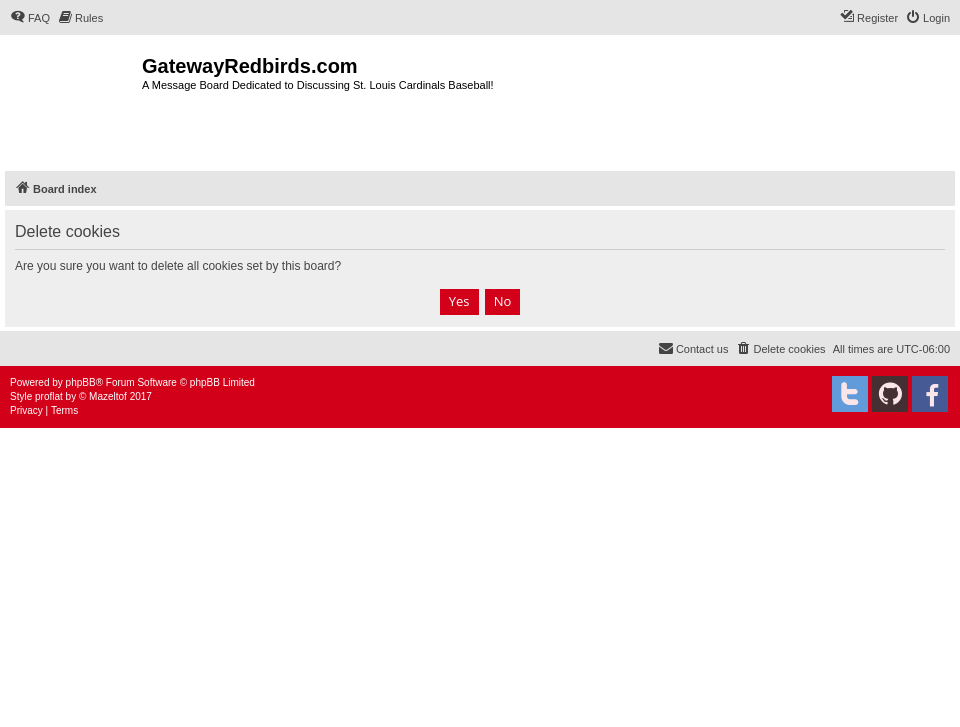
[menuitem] (30, 18)
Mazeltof (108, 396)
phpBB (81, 382)
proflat (49, 396)
